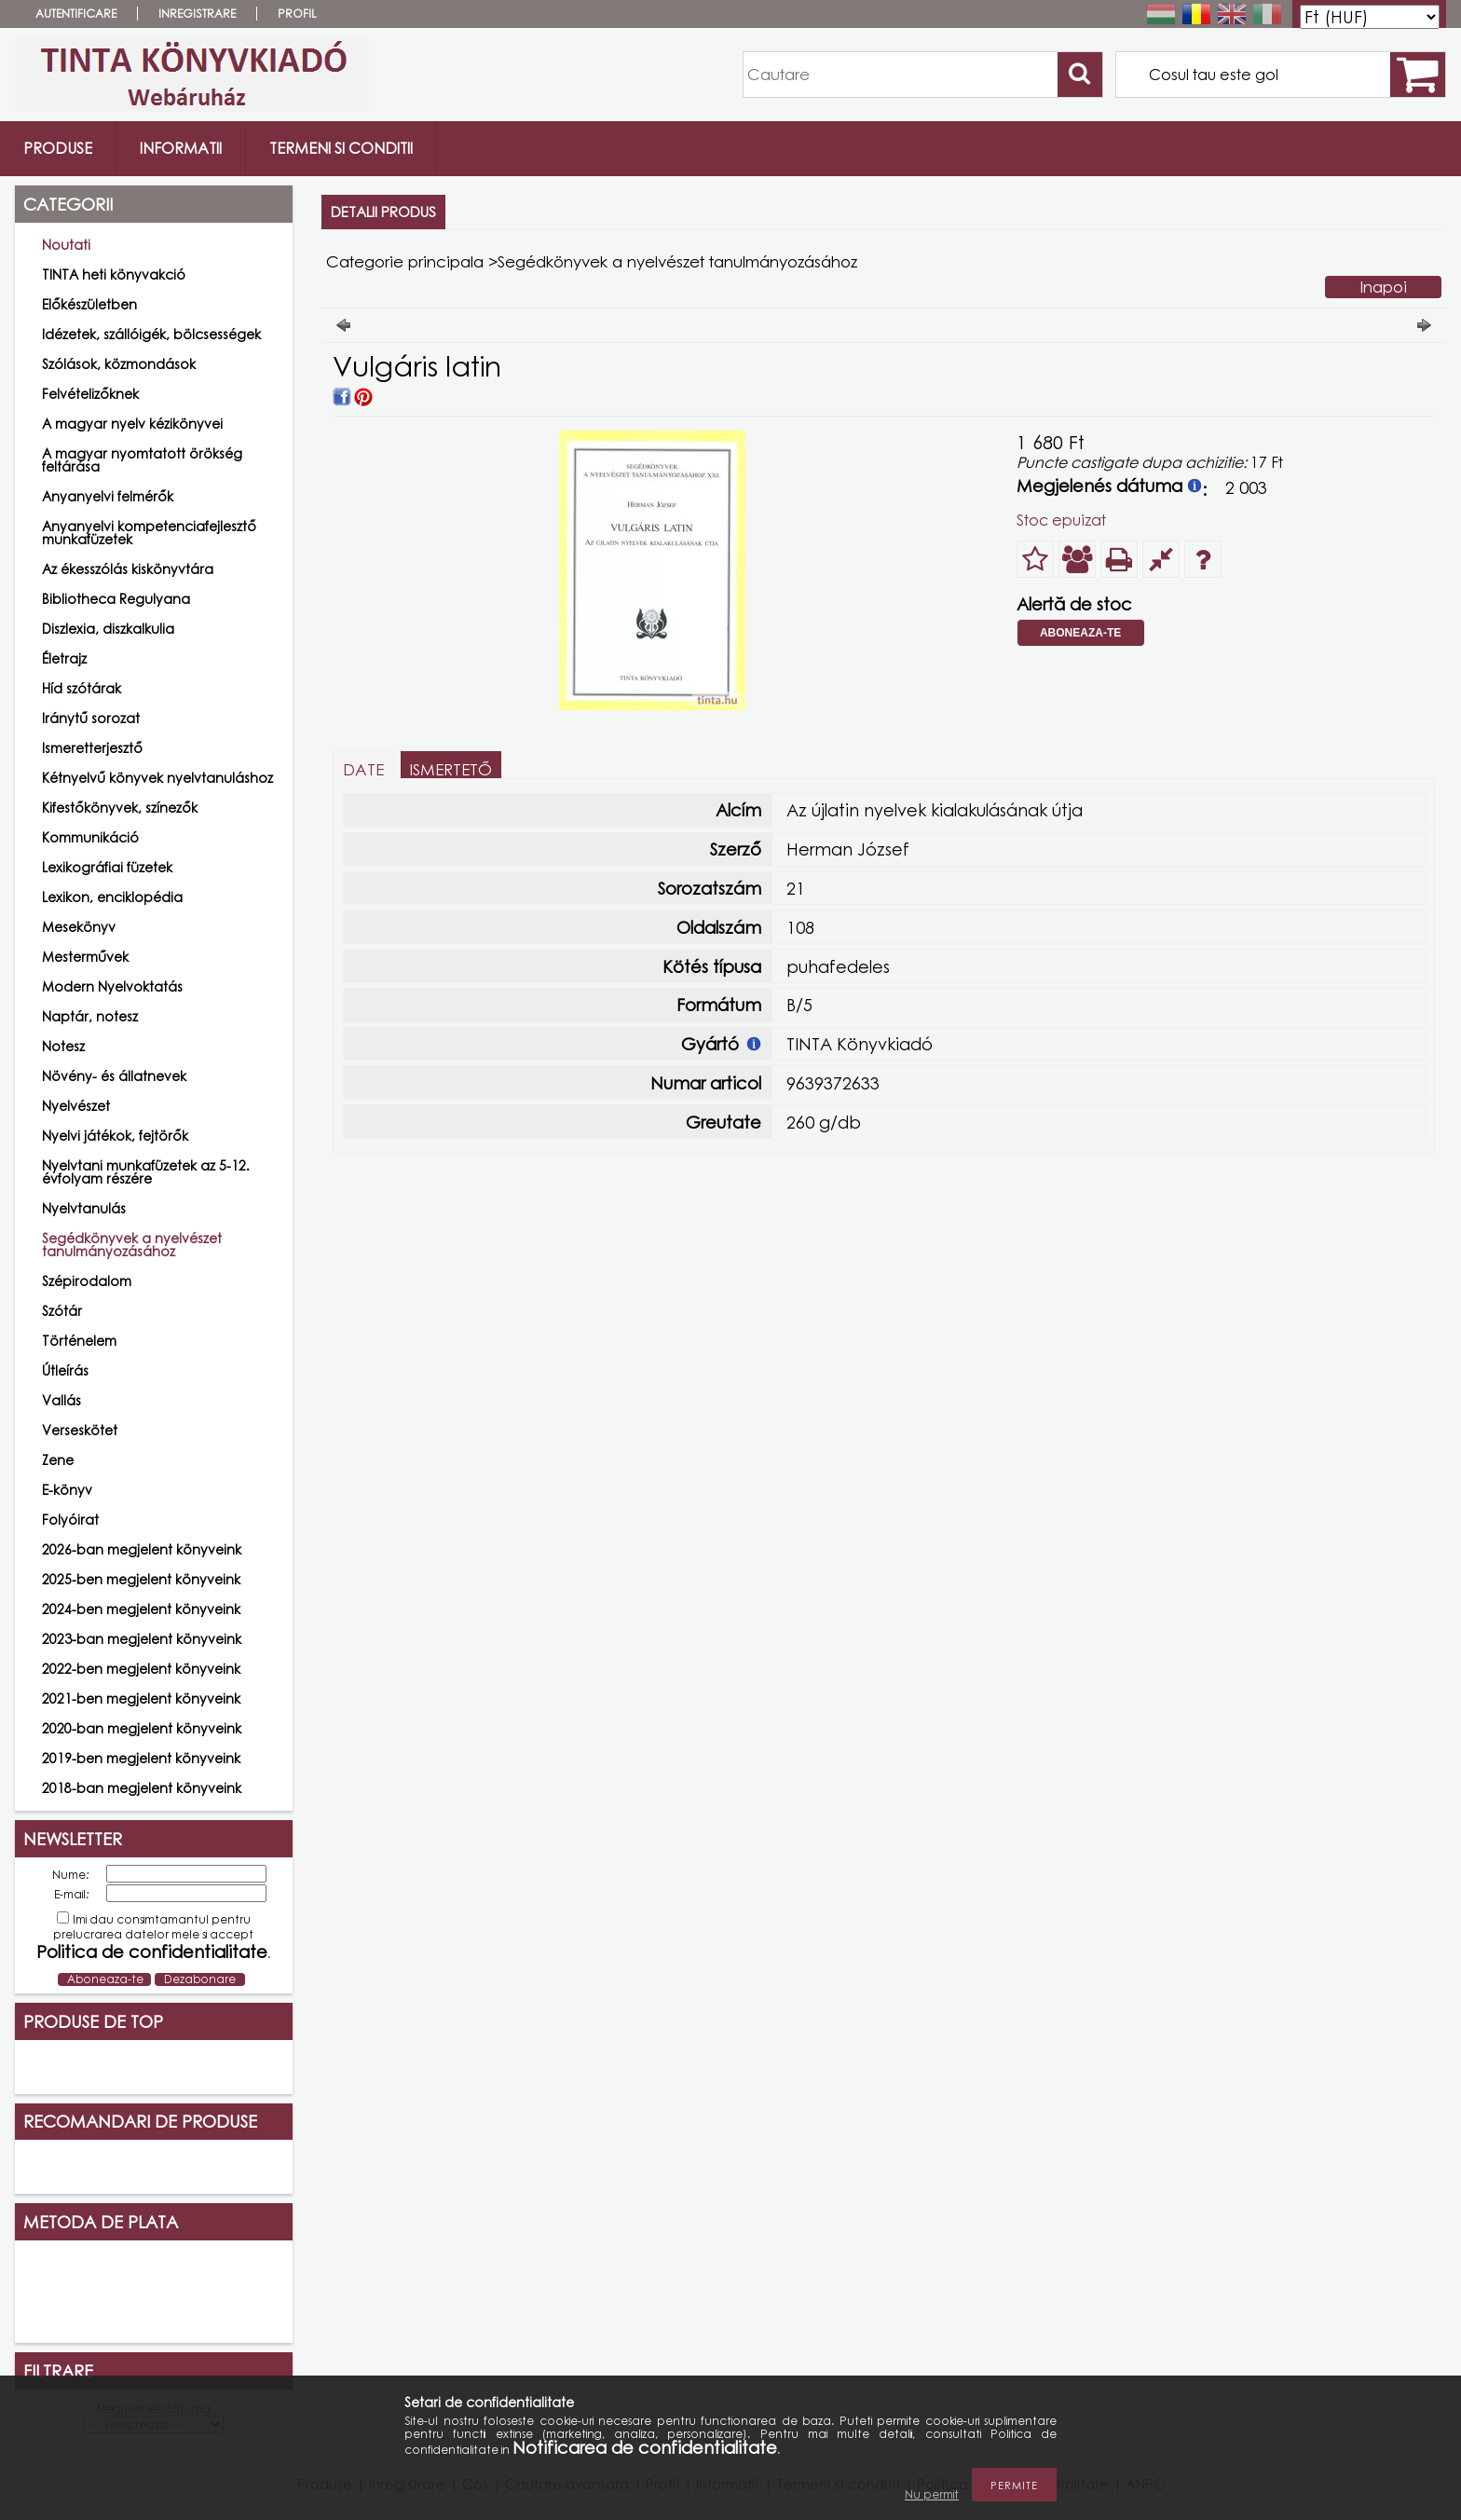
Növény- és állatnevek (114, 1076)
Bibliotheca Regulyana (116, 599)
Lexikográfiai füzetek (107, 867)
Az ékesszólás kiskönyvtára (127, 569)
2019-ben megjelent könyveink (141, 1758)
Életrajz (64, 658)
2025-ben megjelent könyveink (141, 1579)
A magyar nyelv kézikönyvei (132, 423)
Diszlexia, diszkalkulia (108, 629)
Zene (58, 1460)
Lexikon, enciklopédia (112, 897)
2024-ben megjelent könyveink (141, 1609)
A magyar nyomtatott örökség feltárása (142, 459)
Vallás (61, 1400)
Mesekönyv (79, 927)
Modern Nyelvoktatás (112, 986)
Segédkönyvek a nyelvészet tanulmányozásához (132, 1244)
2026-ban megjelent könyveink (141, 1549)
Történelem (79, 1341)
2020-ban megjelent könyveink (141, 1728)
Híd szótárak (81, 688)
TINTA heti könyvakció (113, 274)
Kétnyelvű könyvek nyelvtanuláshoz (157, 778)
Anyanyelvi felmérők (107, 496)
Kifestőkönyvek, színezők (120, 807)
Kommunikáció (90, 837)
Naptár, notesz (90, 1016)
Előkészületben (89, 304)
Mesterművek (85, 957)
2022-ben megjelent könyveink (141, 1669)
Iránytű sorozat (91, 718)
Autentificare (75, 14)
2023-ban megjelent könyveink (141, 1639)
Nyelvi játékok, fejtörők (115, 1136)
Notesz (63, 1046)
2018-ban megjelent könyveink (141, 1788)
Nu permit (932, 2494)
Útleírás (65, 1370)
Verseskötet (79, 1430)
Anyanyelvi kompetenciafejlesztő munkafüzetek (149, 532)
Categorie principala (405, 261)
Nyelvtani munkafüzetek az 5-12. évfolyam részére (146, 1171)
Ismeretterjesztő (92, 748)
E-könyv (67, 1490)
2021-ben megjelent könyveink (141, 1698)
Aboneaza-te (1080, 632)
